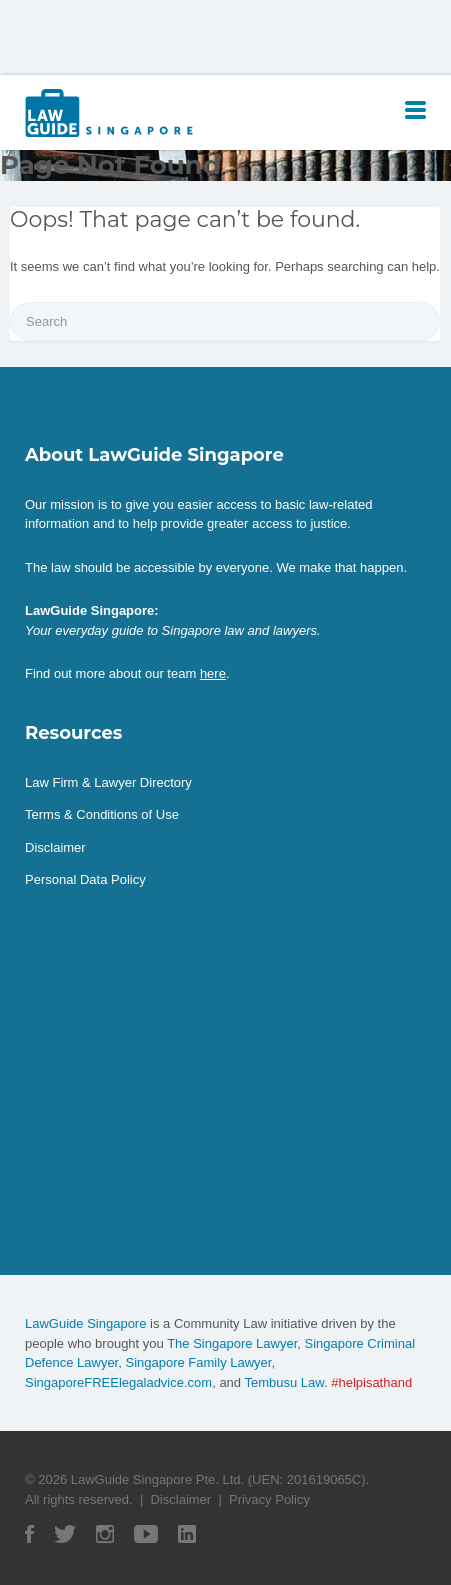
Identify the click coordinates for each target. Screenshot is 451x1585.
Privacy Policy (269, 1499)
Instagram (105, 1534)
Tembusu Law (284, 1382)
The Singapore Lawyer (232, 1343)
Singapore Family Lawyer (198, 1362)
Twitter (65, 1534)
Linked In (187, 1534)
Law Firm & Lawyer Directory (108, 782)
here (213, 673)
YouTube (146, 1534)
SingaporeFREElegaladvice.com (118, 1382)
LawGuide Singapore (85, 1323)
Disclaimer (55, 847)
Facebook (29, 1534)
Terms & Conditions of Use (102, 814)
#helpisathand (371, 1382)
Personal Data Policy (85, 879)
